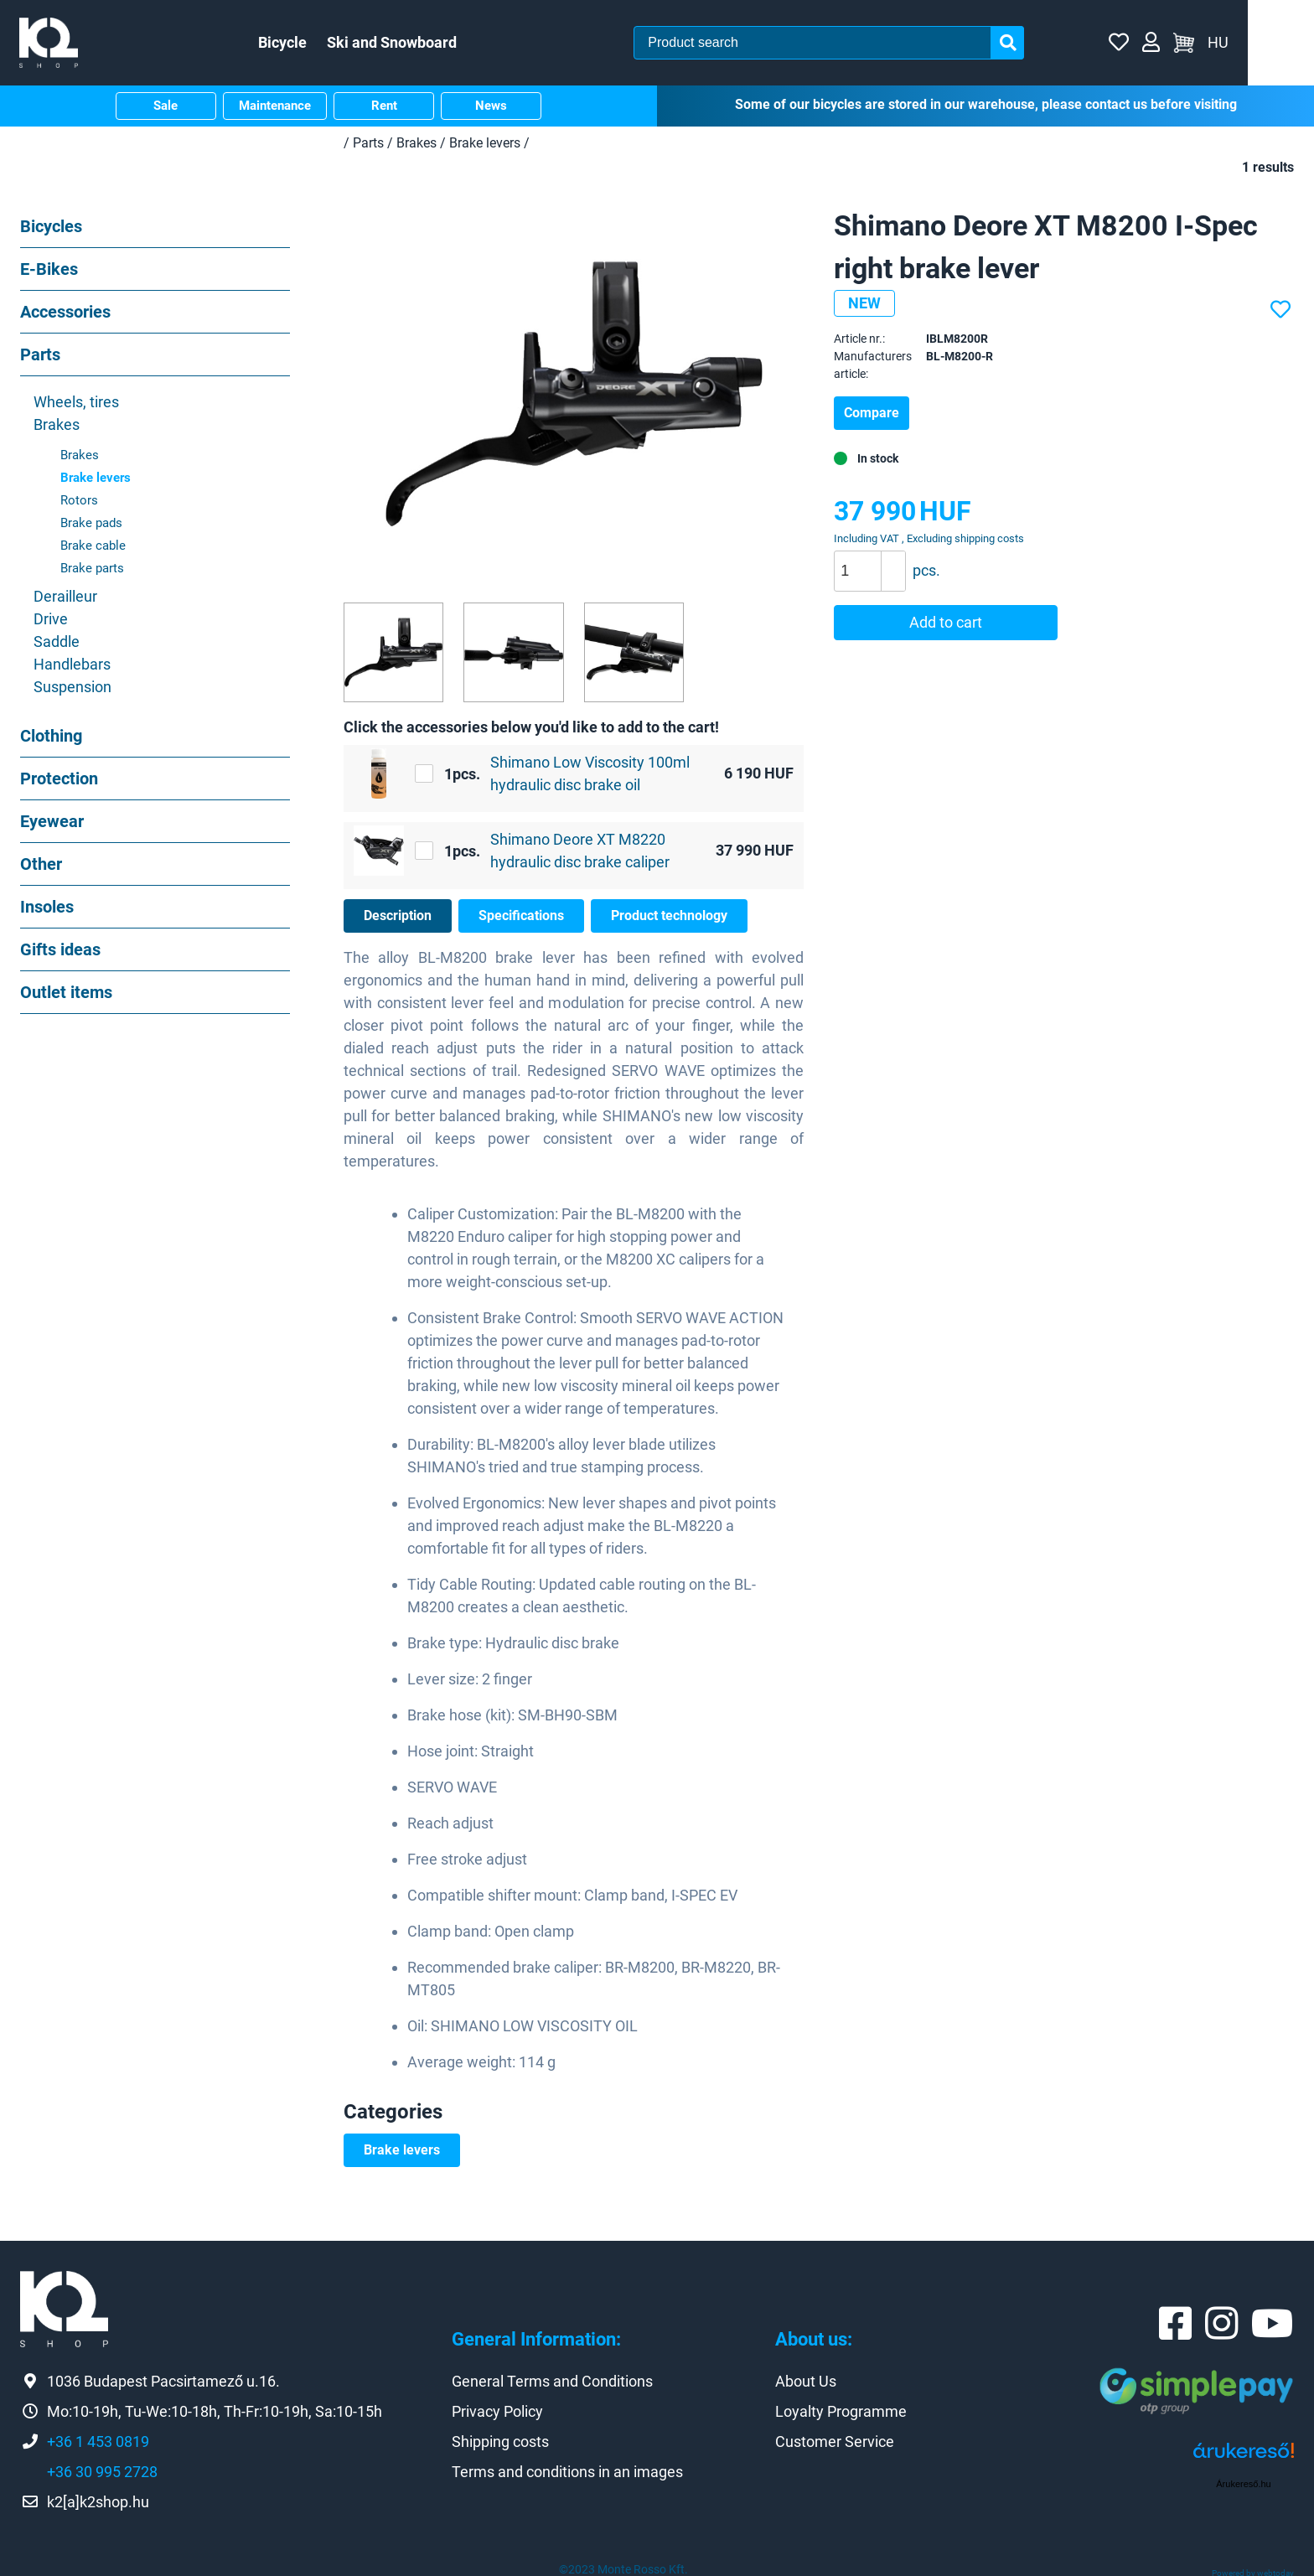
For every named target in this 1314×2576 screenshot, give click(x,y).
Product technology (669, 913)
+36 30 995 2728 (102, 2469)
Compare (871, 410)
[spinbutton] (876, 568)
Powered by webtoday (1253, 2570)
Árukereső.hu (1243, 2481)
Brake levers (402, 2147)
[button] (893, 558)
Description (398, 913)
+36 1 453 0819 (98, 2439)
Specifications (521, 913)
